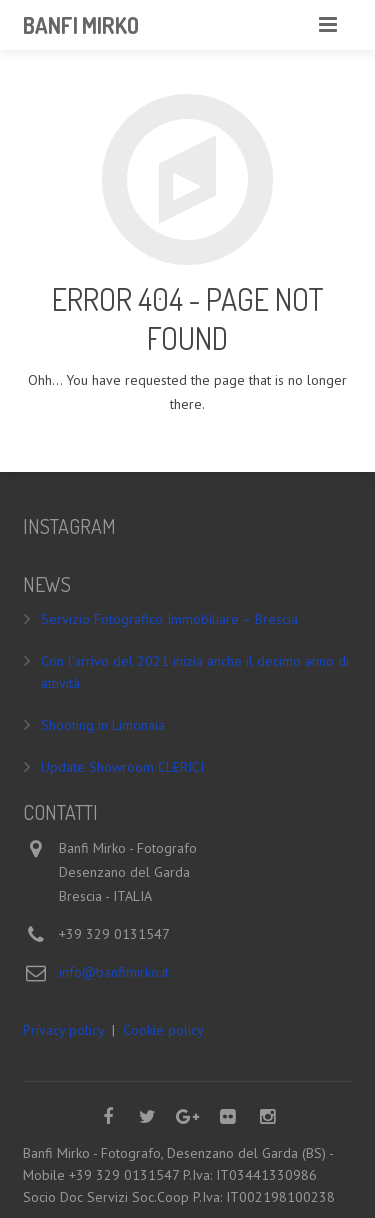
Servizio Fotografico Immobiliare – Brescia (169, 619)
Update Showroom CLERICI (122, 767)
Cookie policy (163, 1030)
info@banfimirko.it (114, 972)
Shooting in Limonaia (103, 725)
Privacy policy (63, 1030)
